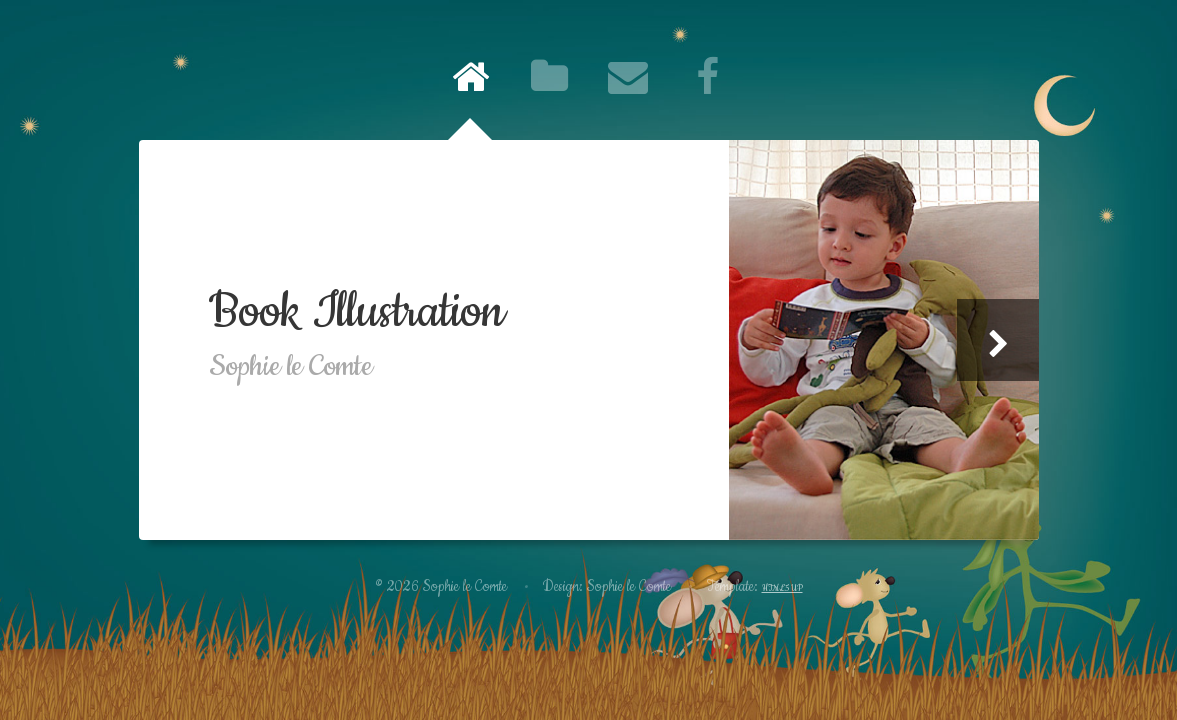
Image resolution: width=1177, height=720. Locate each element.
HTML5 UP (782, 588)
